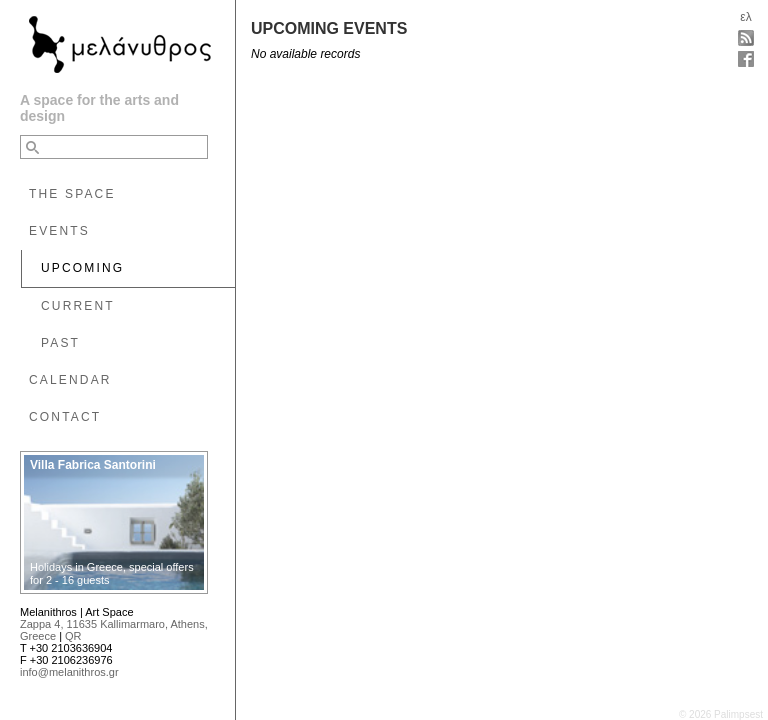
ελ (745, 17)
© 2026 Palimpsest (721, 714)
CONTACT (65, 417)
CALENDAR (70, 380)
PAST (60, 343)
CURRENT (78, 306)
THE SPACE (72, 194)
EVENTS (59, 231)
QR (73, 636)
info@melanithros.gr (69, 672)
